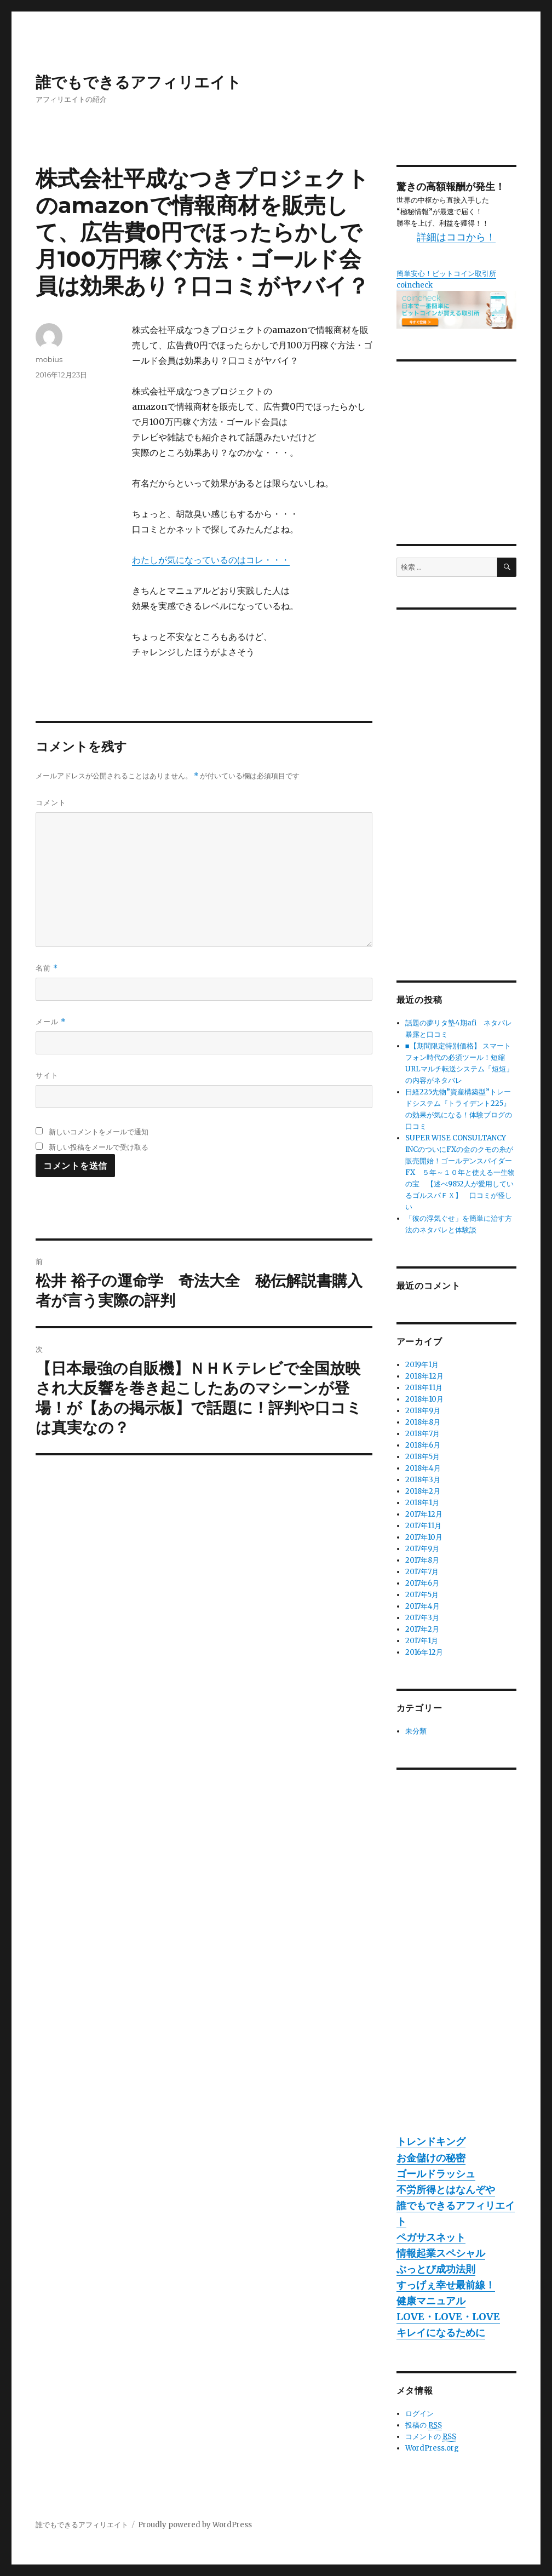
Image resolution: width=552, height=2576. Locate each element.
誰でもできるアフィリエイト (139, 82)
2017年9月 (422, 1548)
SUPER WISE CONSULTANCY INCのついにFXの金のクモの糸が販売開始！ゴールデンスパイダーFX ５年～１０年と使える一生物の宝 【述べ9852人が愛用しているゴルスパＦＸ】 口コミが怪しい (460, 1172)
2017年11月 (423, 1525)
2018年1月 (422, 1502)
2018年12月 (424, 1376)
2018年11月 (423, 1387)
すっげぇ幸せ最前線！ (445, 2285)
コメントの (430, 2437)
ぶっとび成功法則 (435, 2269)
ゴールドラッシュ (435, 2173)
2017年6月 (422, 1583)
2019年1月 (422, 1364)
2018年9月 (422, 1410)
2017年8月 (422, 1560)
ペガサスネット (430, 2237)
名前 (47, 968)
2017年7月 (422, 1571)
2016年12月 (424, 1652)
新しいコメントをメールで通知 (98, 1131)
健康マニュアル (430, 2300)
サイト (47, 1075)
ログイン (419, 2413)
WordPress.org (432, 2448)
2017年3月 (422, 1617)
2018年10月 (424, 1399)
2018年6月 (422, 1445)
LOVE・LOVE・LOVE (448, 2316)
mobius (49, 359)
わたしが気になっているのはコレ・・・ (211, 559)
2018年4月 (423, 1468)
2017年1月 (421, 1640)
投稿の (423, 2425)
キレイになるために (440, 2332)
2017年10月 (423, 1537)
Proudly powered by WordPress (195, 2524)
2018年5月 (422, 1456)
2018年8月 (422, 1422)
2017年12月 (423, 1514)
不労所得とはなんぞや (445, 2189)
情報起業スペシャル (440, 2253)
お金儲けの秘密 (430, 2158)
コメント (51, 802)
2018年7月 (422, 1433)
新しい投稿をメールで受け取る (98, 1147)
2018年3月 (422, 1479)
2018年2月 (422, 1491)
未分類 (416, 1731)
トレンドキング (430, 2141)
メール (51, 1021)
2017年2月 (422, 1629)
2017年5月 (422, 1594)
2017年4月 (422, 1606)
